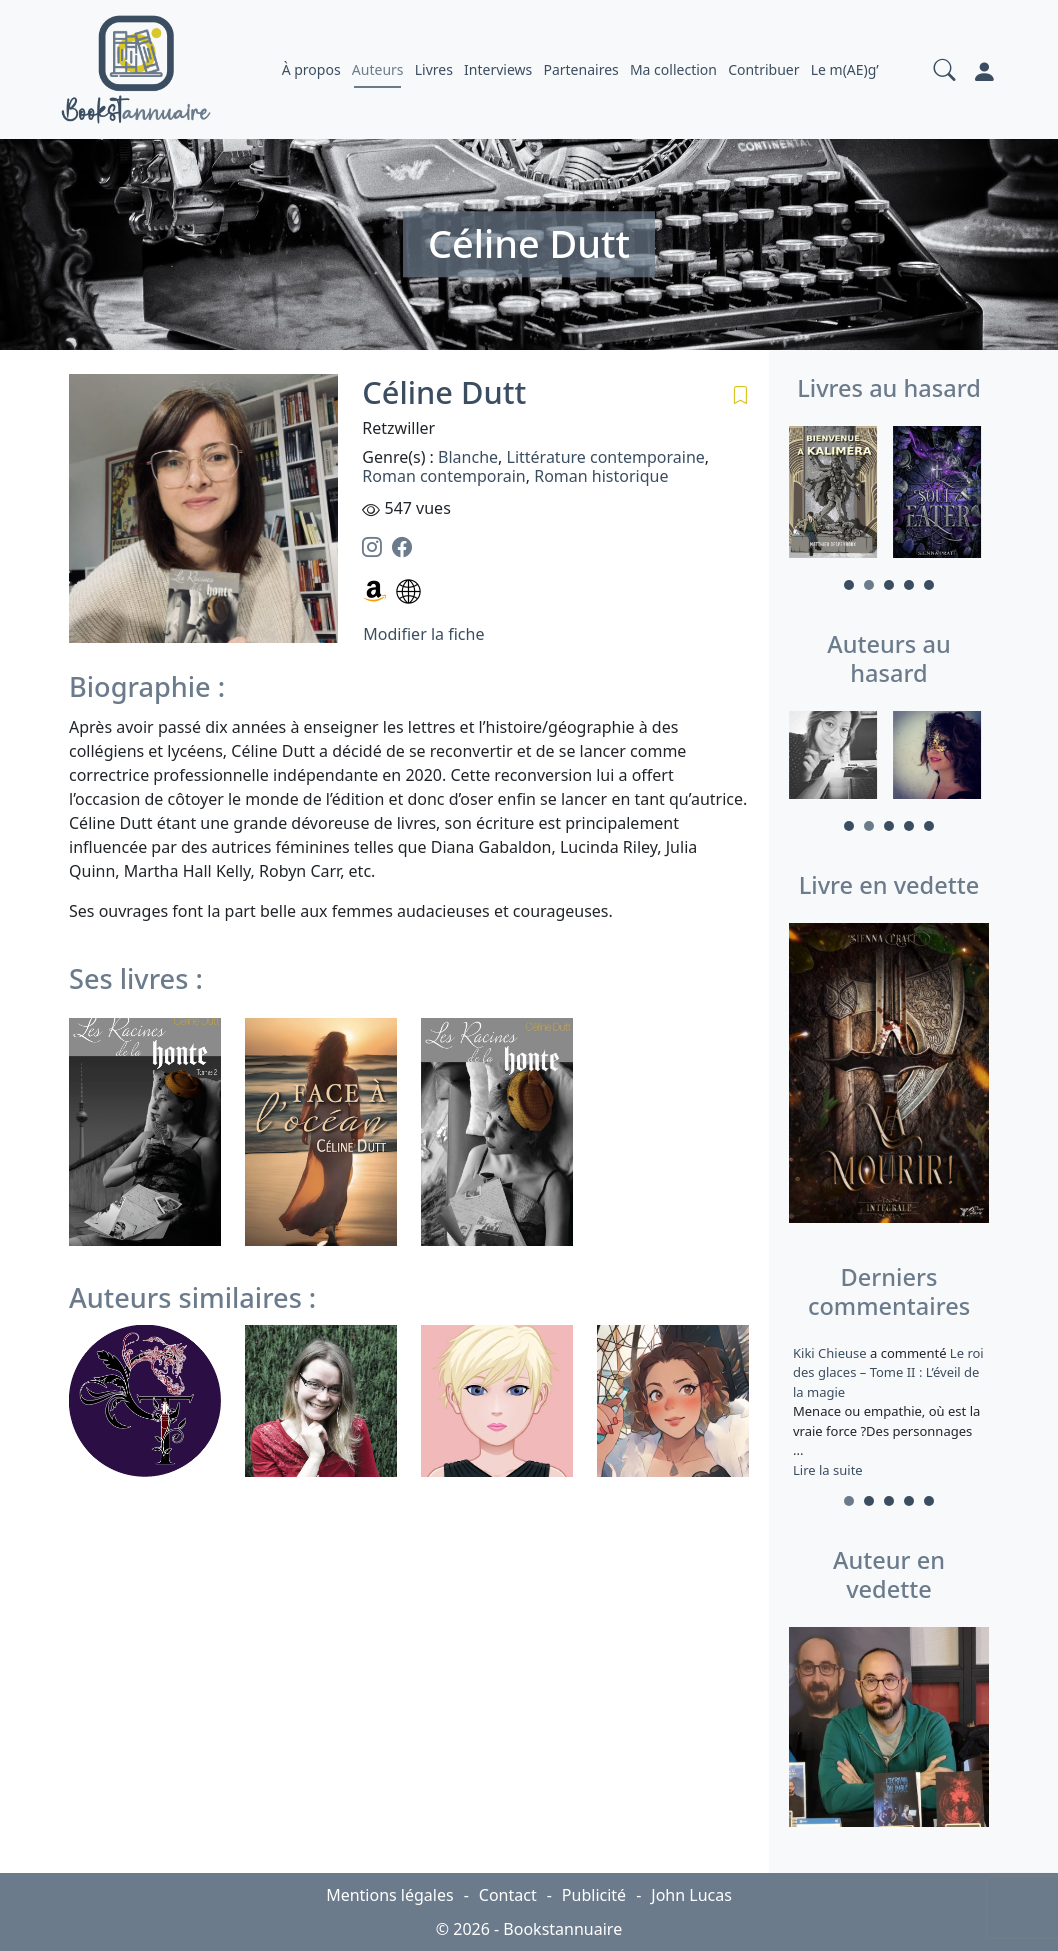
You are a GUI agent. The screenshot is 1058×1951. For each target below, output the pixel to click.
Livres (434, 69)
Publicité (594, 1895)
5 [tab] (929, 585)
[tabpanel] (837, 495)
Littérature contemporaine (606, 457)
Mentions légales (390, 1895)
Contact (508, 1895)
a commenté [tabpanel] (889, 1411)
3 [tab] (889, 585)
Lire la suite (828, 1470)
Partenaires (580, 69)
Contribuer (763, 69)
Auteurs (378, 69)
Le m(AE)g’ (845, 69)
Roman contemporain (443, 476)
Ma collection (673, 69)
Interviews (498, 69)
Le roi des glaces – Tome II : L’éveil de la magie (888, 1372)
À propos (311, 69)
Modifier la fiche (423, 634)
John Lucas (691, 1895)
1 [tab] (849, 585)
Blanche (468, 457)
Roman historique (601, 476)
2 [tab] (869, 585)
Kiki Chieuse (831, 1353)
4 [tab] (909, 585)
